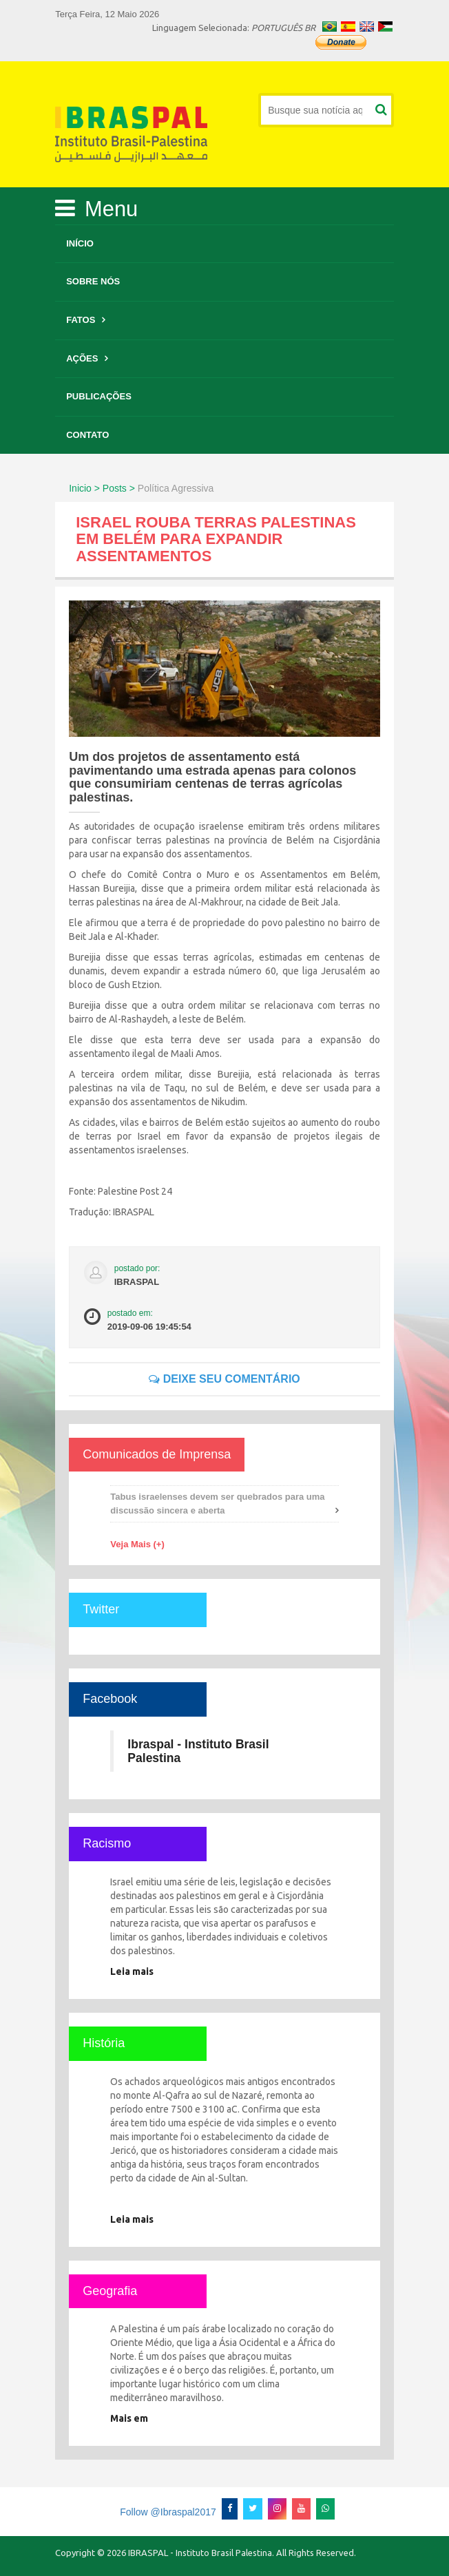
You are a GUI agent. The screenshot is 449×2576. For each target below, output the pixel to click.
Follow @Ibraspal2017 (168, 2511)
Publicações (99, 396)
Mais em (129, 2418)
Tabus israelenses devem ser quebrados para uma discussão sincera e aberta (217, 1503)
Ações (82, 358)
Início (80, 243)
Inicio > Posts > (102, 488)
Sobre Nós (93, 281)
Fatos (80, 320)
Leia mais (132, 1971)
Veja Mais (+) (137, 1544)
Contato (87, 435)
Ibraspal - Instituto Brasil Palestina (198, 1751)
